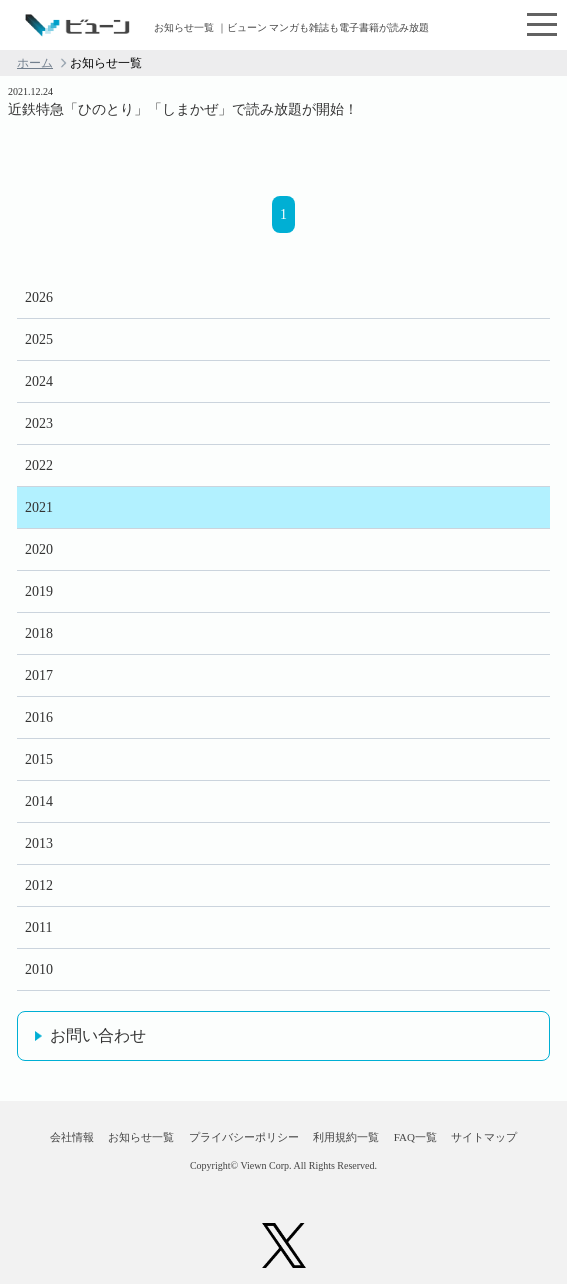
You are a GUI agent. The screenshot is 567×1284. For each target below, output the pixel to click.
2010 (39, 969)
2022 (39, 465)
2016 (39, 717)
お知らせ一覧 (141, 1137)
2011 (38, 927)
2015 (39, 759)
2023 (39, 423)
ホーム (35, 63)
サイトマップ (484, 1137)
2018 (39, 633)
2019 (39, 591)
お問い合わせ (98, 1035)
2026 (39, 297)
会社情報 (72, 1137)
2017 (39, 675)
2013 (39, 843)
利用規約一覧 (346, 1137)
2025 (39, 339)
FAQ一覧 (415, 1137)
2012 (39, 885)
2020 (39, 549)
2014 (39, 801)
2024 (39, 381)
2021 (39, 507)
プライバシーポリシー (244, 1137)
